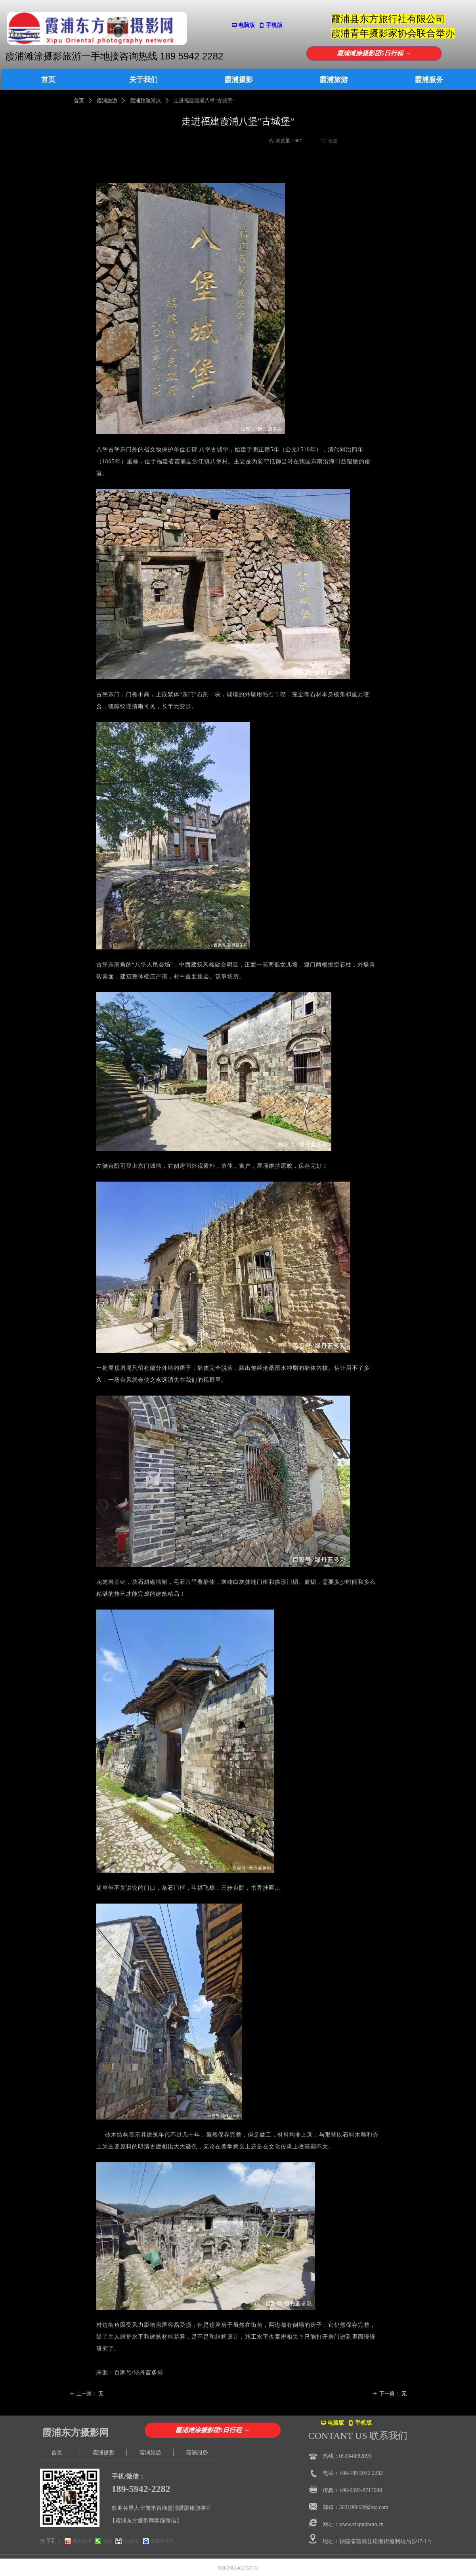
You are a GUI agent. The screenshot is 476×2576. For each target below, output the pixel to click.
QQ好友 (131, 2541)
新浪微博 (82, 2541)
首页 (79, 100)
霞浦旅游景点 (145, 100)
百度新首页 (162, 2541)
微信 (107, 2541)
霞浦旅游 (107, 100)
